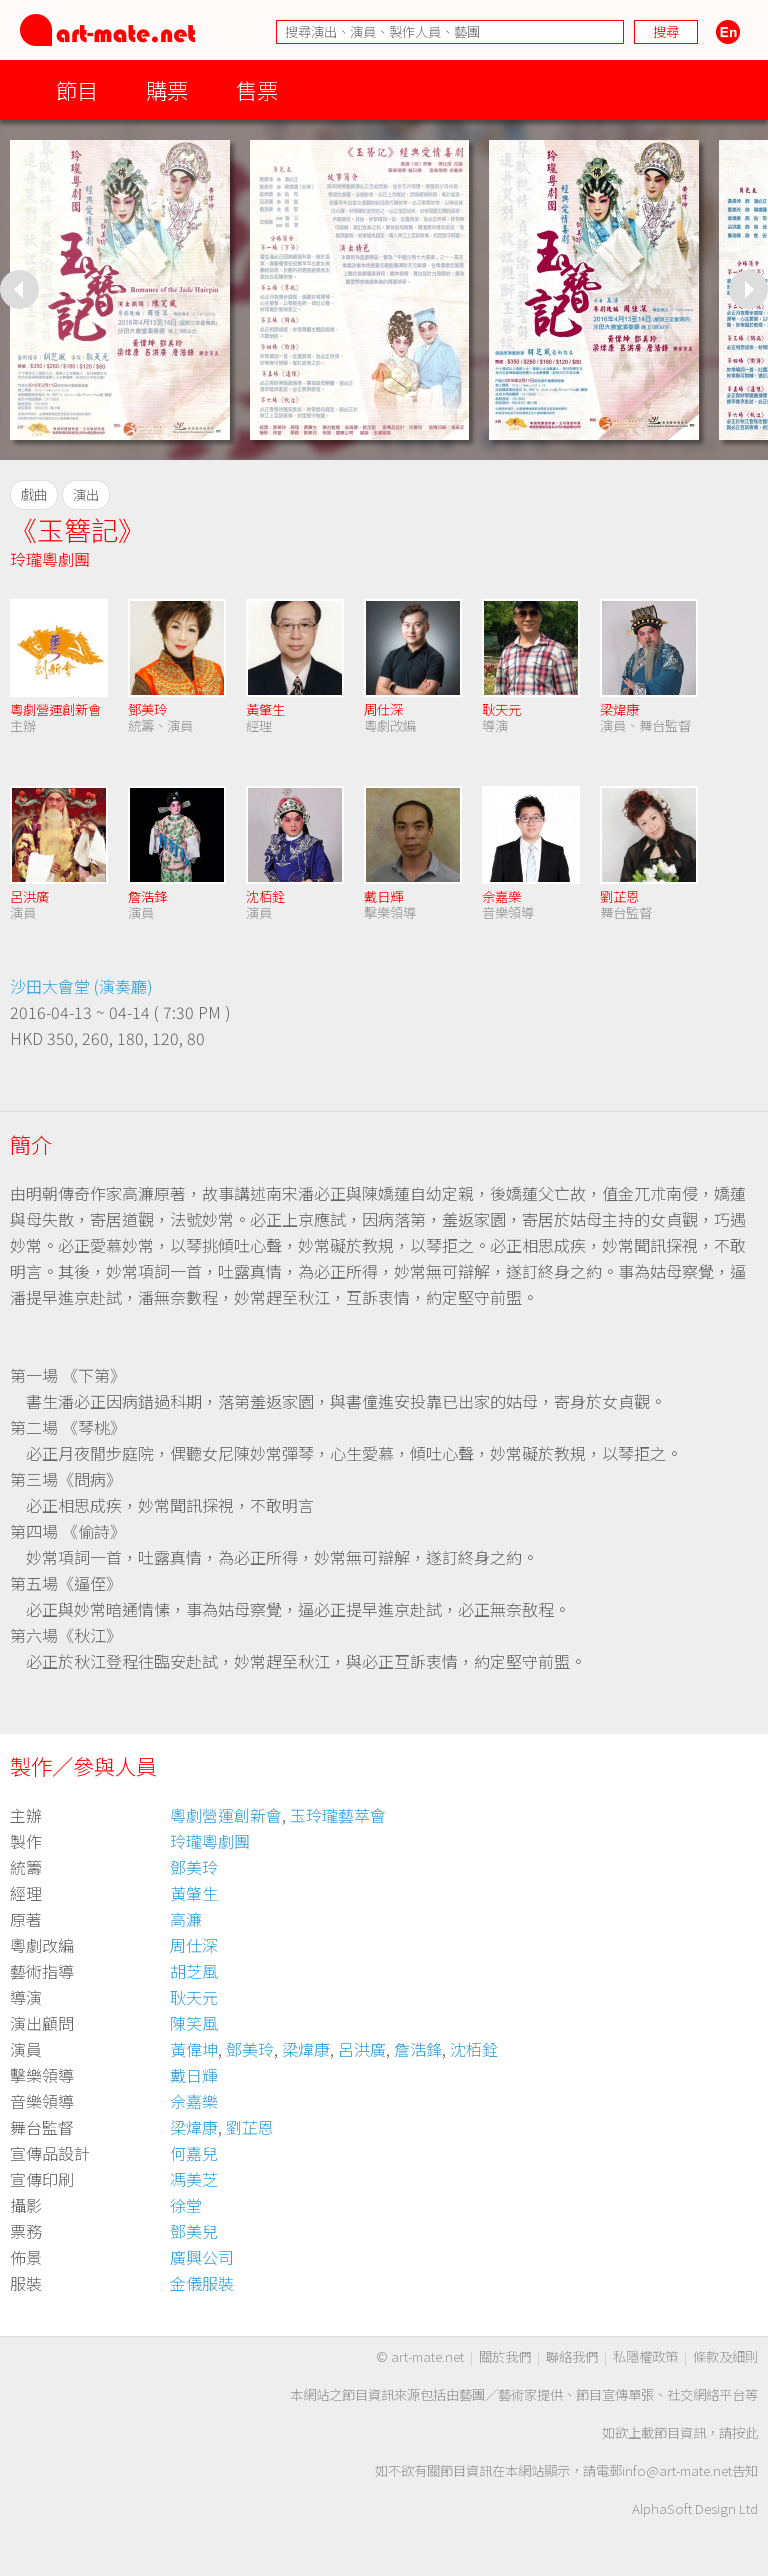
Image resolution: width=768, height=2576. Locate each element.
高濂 (186, 1919)
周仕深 (383, 709)
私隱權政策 (645, 2356)
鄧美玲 (147, 709)
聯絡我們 (572, 2356)
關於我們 (505, 2356)
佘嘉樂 (501, 896)
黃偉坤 (194, 2049)
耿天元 (501, 709)
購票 (167, 89)
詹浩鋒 (147, 896)
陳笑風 (194, 2023)
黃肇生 (265, 709)
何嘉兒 (194, 2153)
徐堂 (186, 2205)
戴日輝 (383, 896)
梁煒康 (619, 709)
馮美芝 (194, 2179)
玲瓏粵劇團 (50, 559)
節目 (77, 89)
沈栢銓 (265, 896)
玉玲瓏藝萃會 (338, 1815)
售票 (257, 89)
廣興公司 (202, 2257)
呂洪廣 (29, 896)
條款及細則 (725, 2356)
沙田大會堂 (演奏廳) (81, 986)
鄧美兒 (194, 2231)
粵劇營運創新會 (55, 709)
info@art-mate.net (677, 2470)
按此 (745, 2432)
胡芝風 (194, 1971)
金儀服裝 (202, 2283)
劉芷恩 (619, 896)
